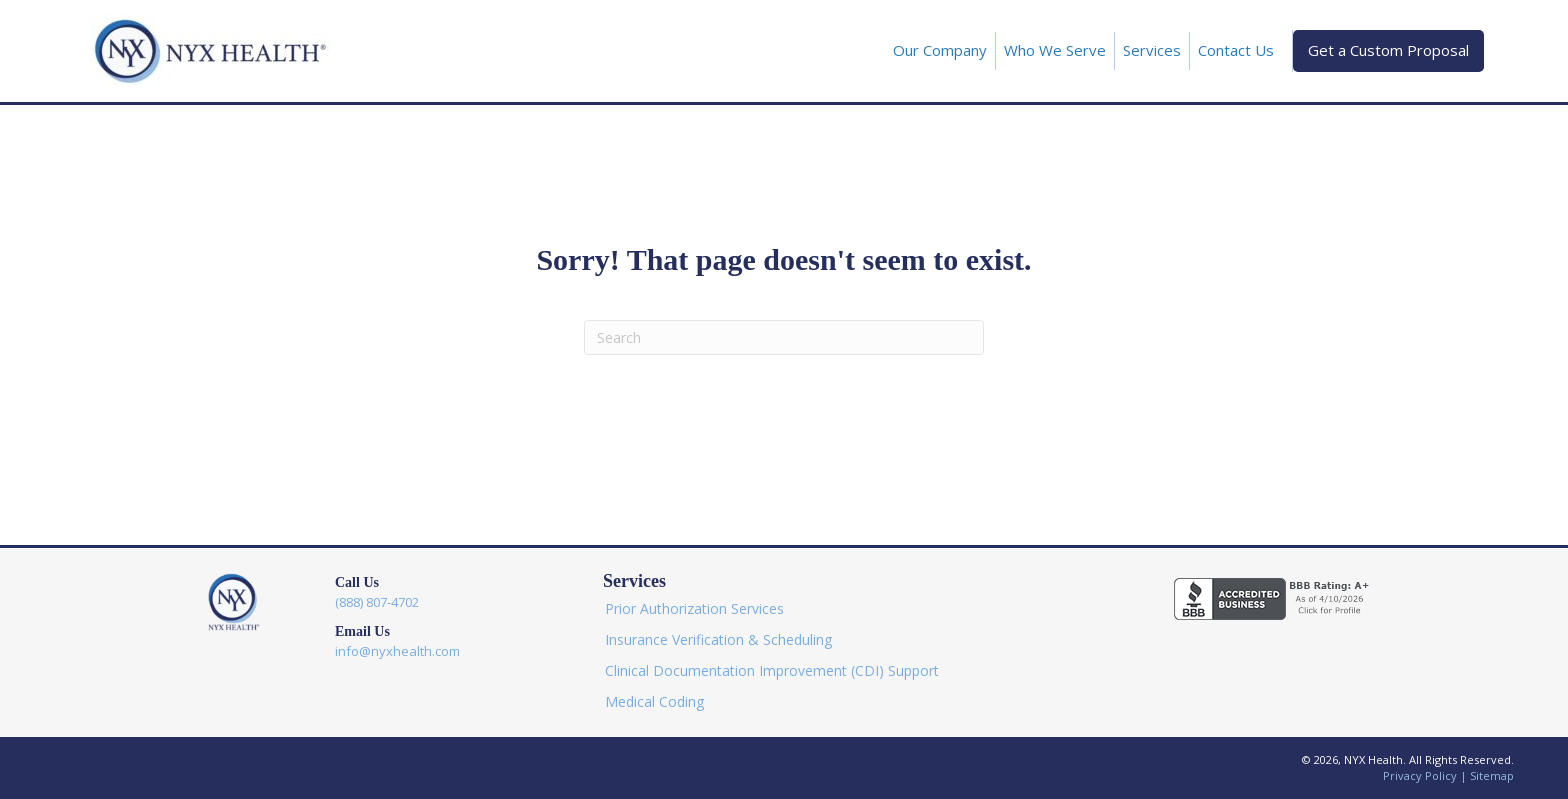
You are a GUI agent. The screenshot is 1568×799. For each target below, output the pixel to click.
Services (1152, 50)
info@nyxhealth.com (397, 651)
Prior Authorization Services (694, 608)
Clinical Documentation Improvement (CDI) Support (772, 670)
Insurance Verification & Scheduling (718, 639)
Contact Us (1236, 50)
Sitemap (1492, 775)
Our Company (940, 50)
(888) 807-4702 (377, 602)
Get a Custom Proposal (1388, 50)
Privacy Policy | (1426, 775)
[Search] (784, 337)
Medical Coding (654, 701)
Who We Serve (1055, 50)
